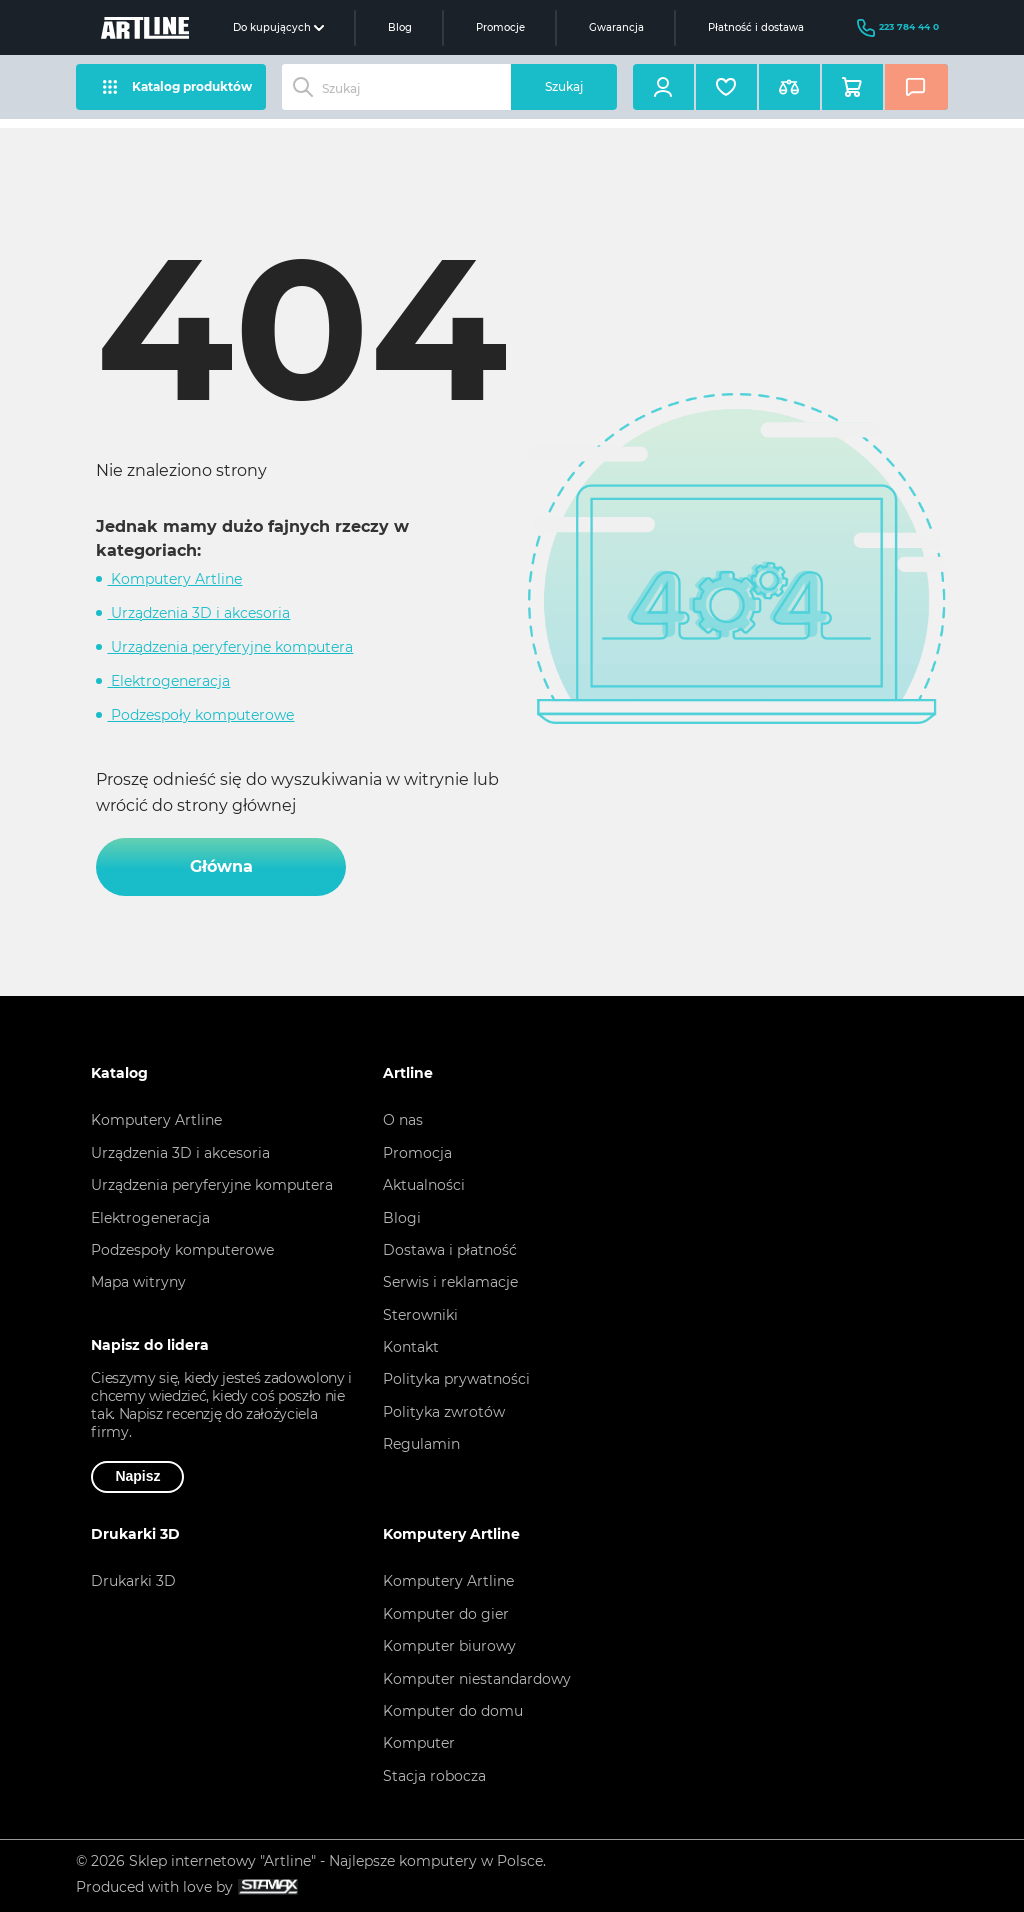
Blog (400, 27)
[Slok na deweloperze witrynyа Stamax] (265, 1887)
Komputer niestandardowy (477, 1679)
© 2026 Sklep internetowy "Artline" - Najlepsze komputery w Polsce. (311, 1861)
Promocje (500, 27)
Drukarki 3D (133, 1581)
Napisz (137, 1476)
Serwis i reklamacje (450, 1282)
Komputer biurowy (449, 1646)
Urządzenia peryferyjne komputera (230, 647)
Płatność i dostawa (756, 27)
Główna (221, 866)
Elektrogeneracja (168, 681)
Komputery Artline (174, 579)
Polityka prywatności (456, 1379)
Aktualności (424, 1185)
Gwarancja (616, 27)
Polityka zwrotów (444, 1412)
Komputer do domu (453, 1711)
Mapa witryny (138, 1282)
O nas (403, 1120)
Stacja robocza (434, 1776)
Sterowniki (420, 1315)
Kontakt (411, 1347)
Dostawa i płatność (450, 1250)
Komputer (419, 1743)
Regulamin (421, 1444)
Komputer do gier (446, 1614)
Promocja (417, 1153)
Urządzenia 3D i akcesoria (198, 613)
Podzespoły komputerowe (200, 715)
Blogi (402, 1218)
